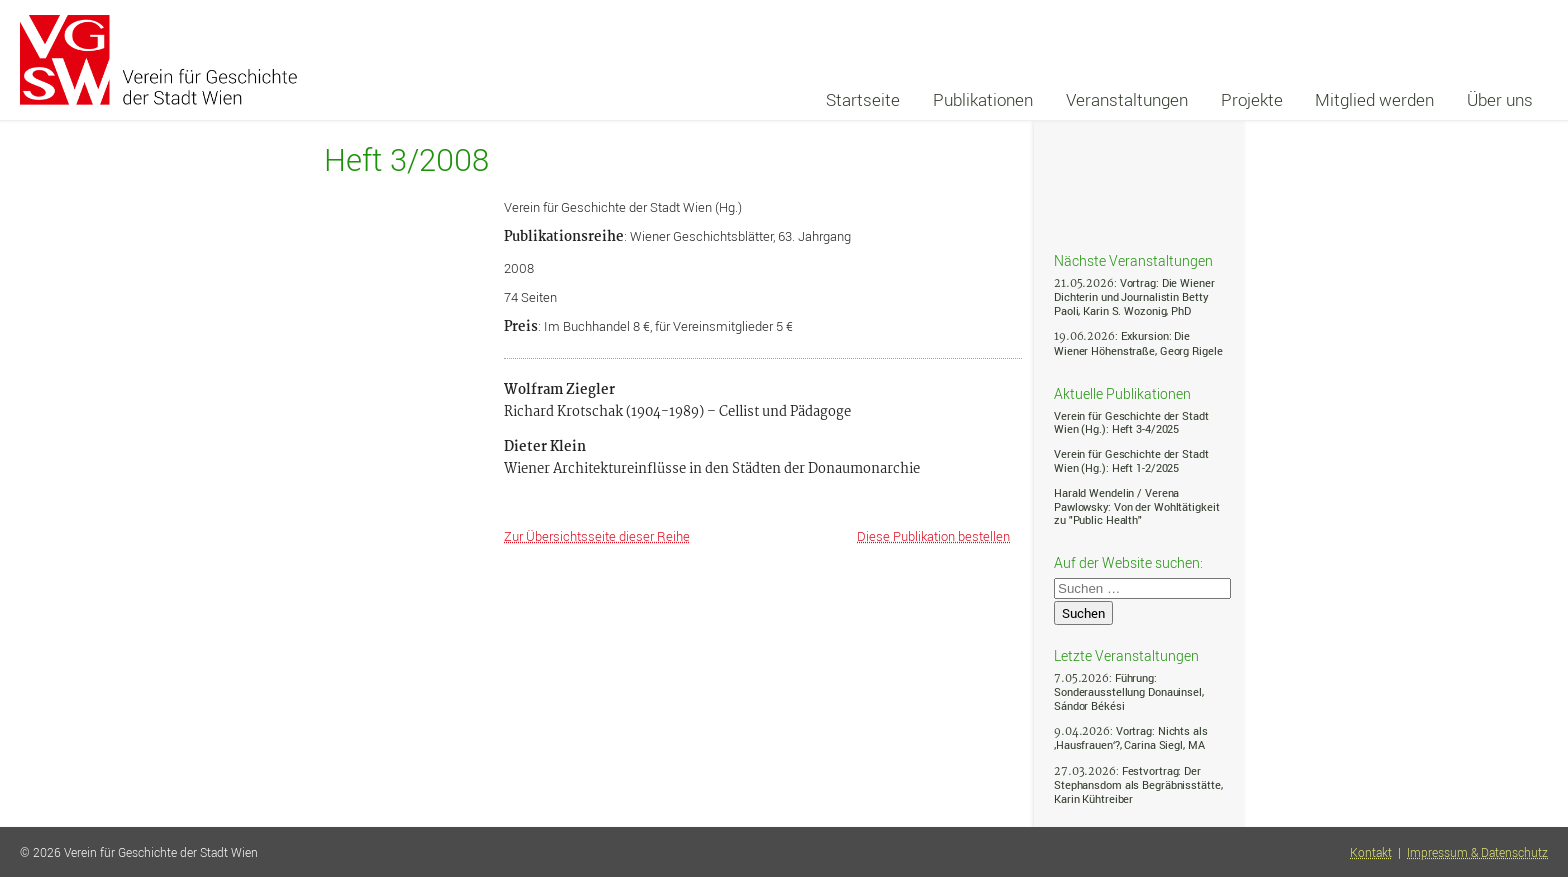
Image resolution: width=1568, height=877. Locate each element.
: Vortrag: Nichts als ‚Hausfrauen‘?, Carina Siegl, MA (1131, 737)
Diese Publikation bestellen (933, 536)
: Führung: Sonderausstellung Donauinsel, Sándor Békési (1129, 691)
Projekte (1252, 99)
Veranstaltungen (1127, 99)
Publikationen (983, 99)
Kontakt (1371, 852)
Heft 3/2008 (406, 160)
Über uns (1500, 99)
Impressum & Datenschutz (1477, 852)
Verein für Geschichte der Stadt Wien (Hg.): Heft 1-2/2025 (1131, 460)
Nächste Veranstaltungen (1133, 260)
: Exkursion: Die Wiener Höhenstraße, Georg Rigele (1138, 342)
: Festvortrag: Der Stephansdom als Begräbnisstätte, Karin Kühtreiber (1138, 784)
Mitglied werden (1374, 99)
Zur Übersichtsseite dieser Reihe (597, 536)
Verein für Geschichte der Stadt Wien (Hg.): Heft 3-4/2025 (1131, 422)
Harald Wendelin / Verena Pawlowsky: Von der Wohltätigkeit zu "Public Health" (1136, 506)
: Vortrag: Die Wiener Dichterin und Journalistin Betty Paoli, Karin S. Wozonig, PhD (1134, 296)
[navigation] (1179, 100)
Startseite (863, 99)
